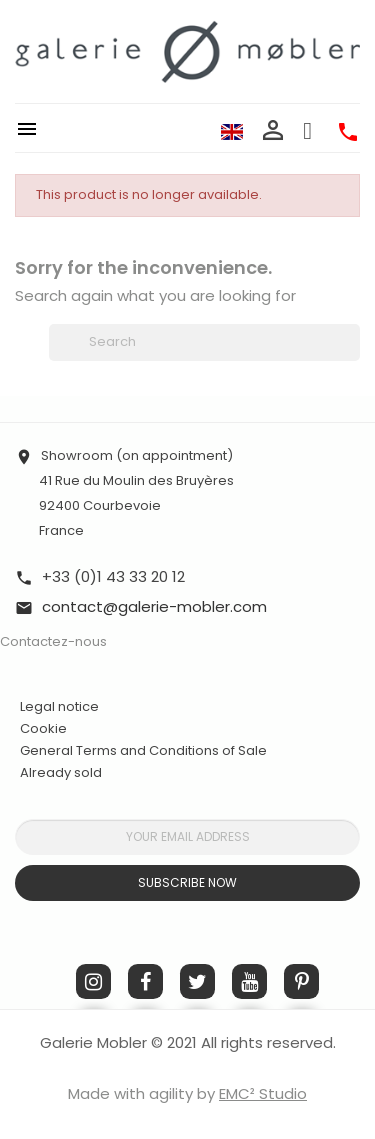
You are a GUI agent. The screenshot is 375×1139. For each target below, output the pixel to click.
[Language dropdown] (232, 131)
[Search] (204, 342)
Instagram (93, 981)
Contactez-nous (53, 641)
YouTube (249, 981)
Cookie (43, 729)
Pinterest (301, 981)
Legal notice (59, 706)
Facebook (145, 981)
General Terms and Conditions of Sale (143, 750)
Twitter (197, 981)
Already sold (61, 772)
